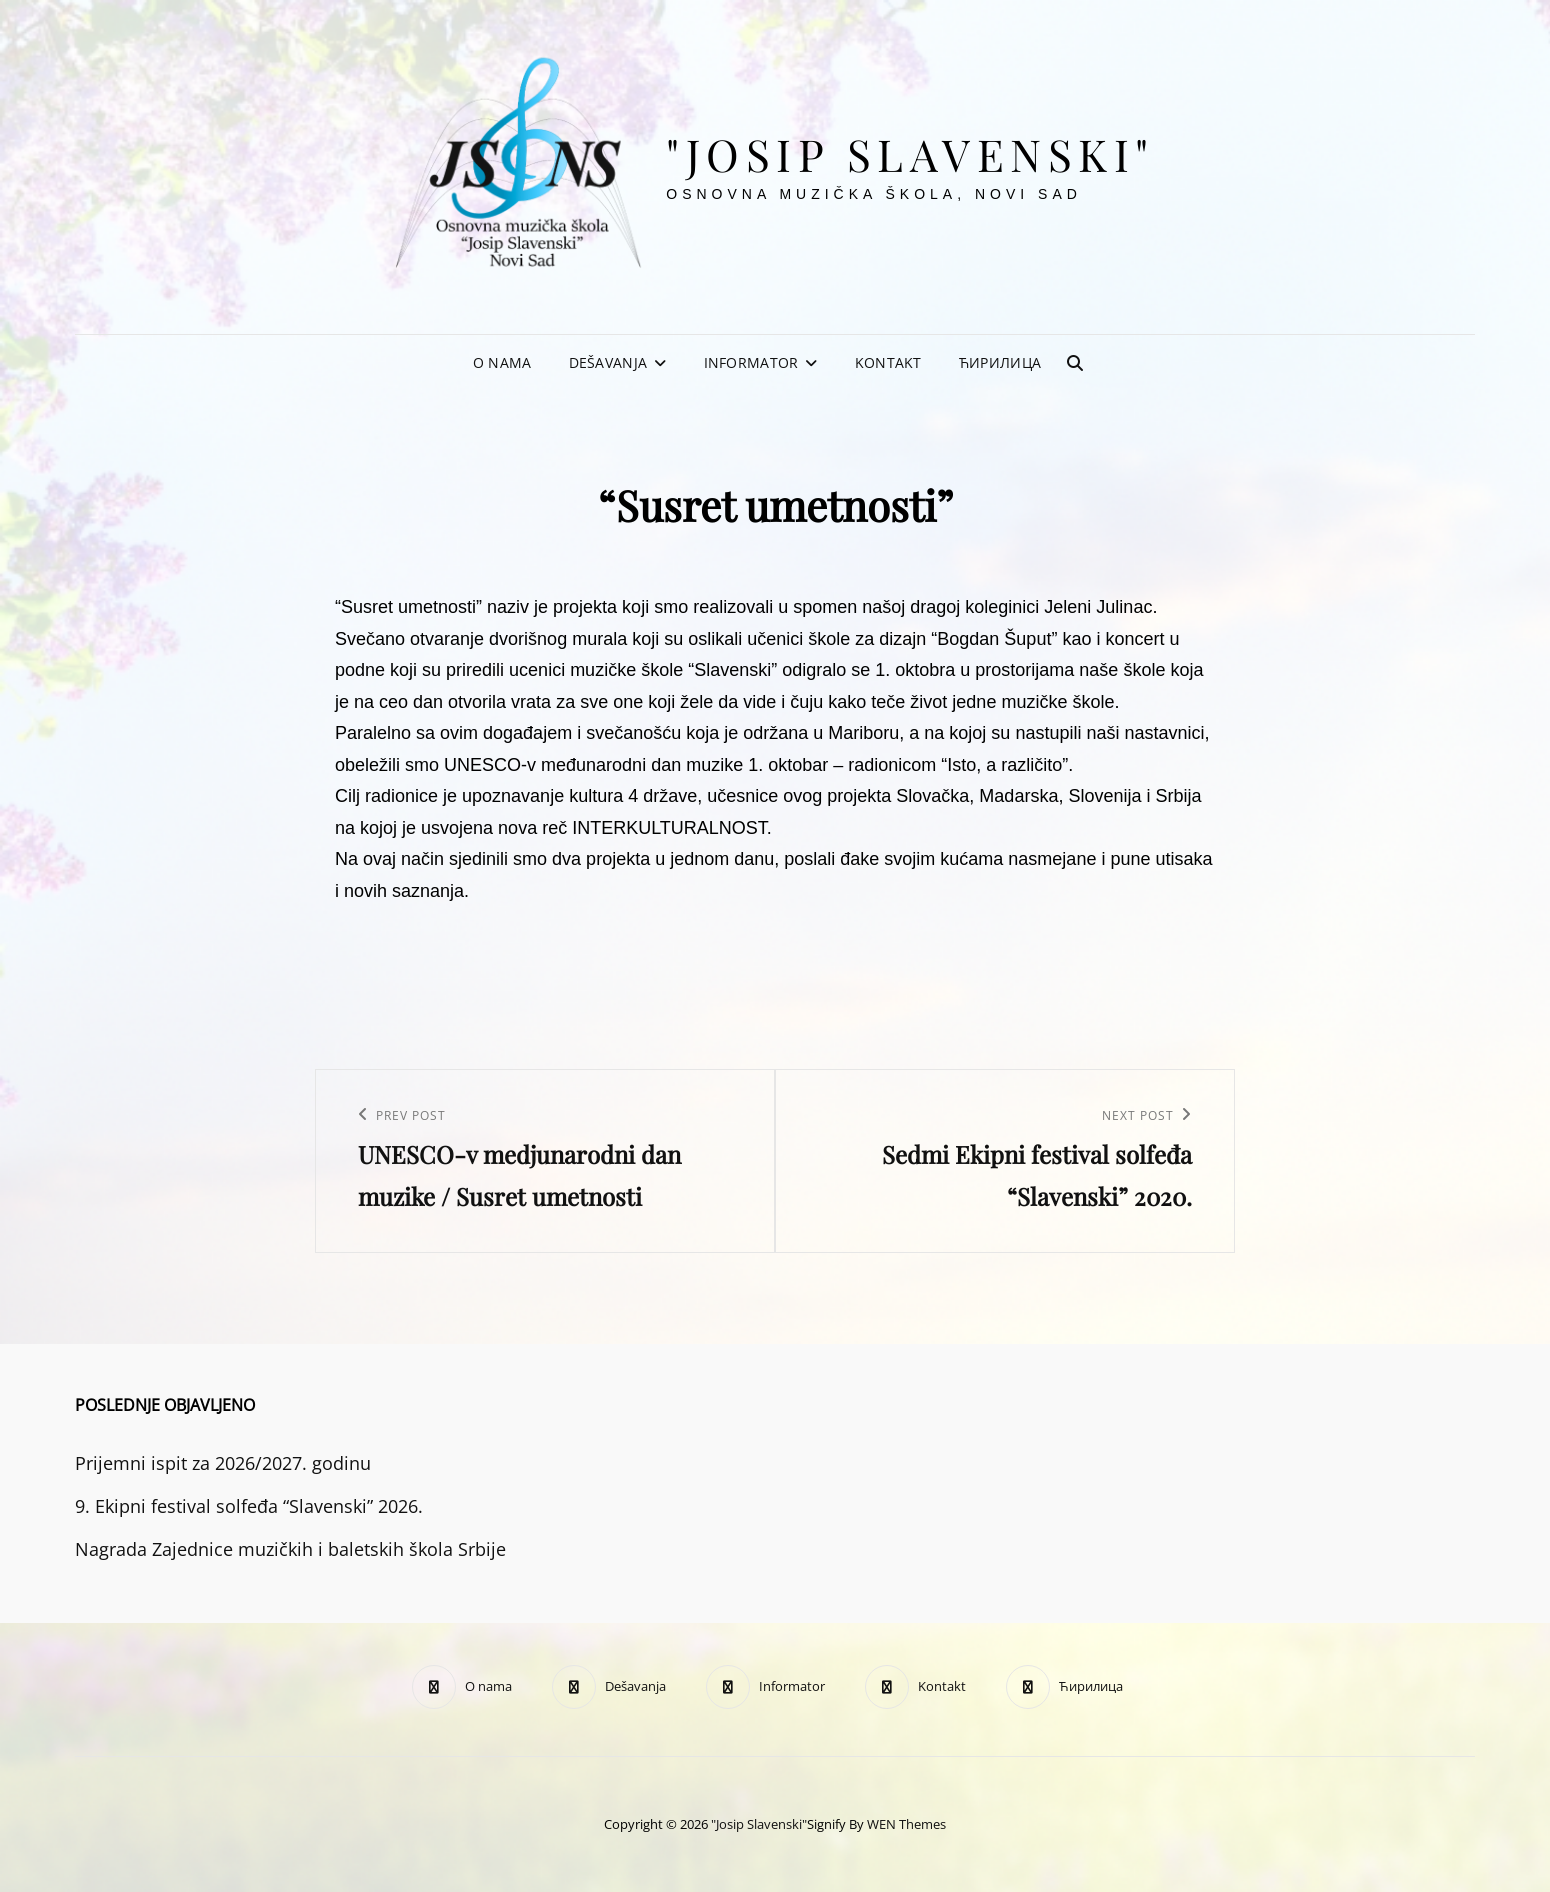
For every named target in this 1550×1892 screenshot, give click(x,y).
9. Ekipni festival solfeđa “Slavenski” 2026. (249, 1506)
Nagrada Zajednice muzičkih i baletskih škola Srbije (290, 1549)
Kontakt (888, 362)
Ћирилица (1000, 362)
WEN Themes (906, 1824)
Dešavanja (608, 362)
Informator (751, 362)
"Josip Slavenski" (910, 153)
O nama (502, 362)
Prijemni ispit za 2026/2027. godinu (223, 1463)
